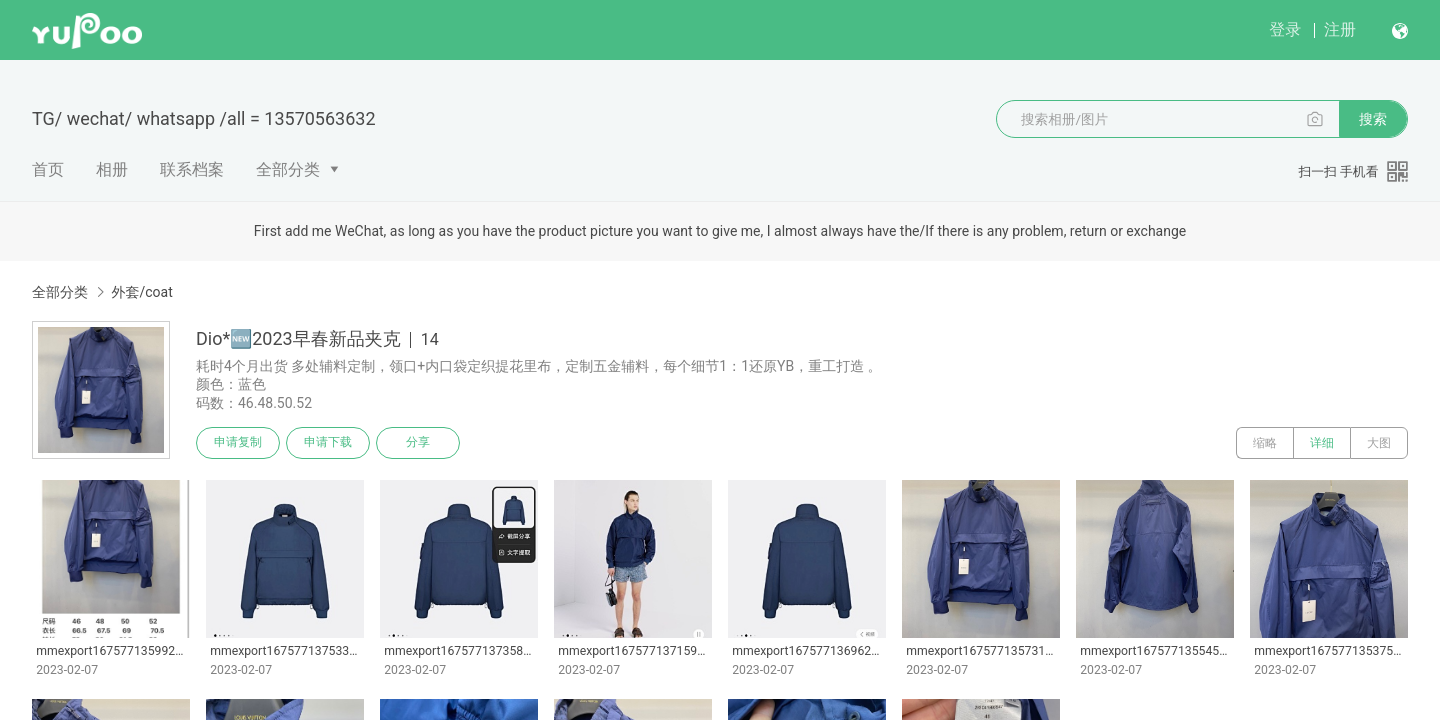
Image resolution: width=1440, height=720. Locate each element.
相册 (112, 169)
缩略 (1265, 443)
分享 (418, 443)
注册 (1340, 29)
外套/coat (141, 292)
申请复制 (238, 443)
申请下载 (328, 443)
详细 (1322, 443)
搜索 (1373, 119)
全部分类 (288, 169)
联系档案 (192, 169)
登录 (1285, 29)
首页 (48, 169)
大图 (1379, 443)
